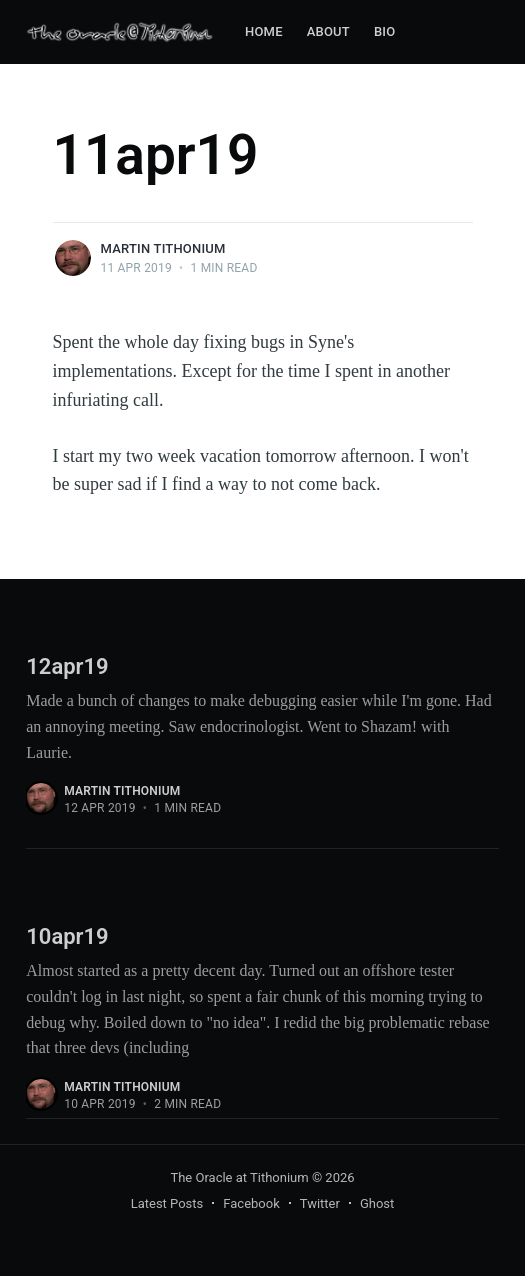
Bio (384, 31)
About (328, 31)
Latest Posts (167, 1203)
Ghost (377, 1203)
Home (264, 31)
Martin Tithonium (163, 248)
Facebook (251, 1203)
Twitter (320, 1203)
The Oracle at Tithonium (239, 1177)
